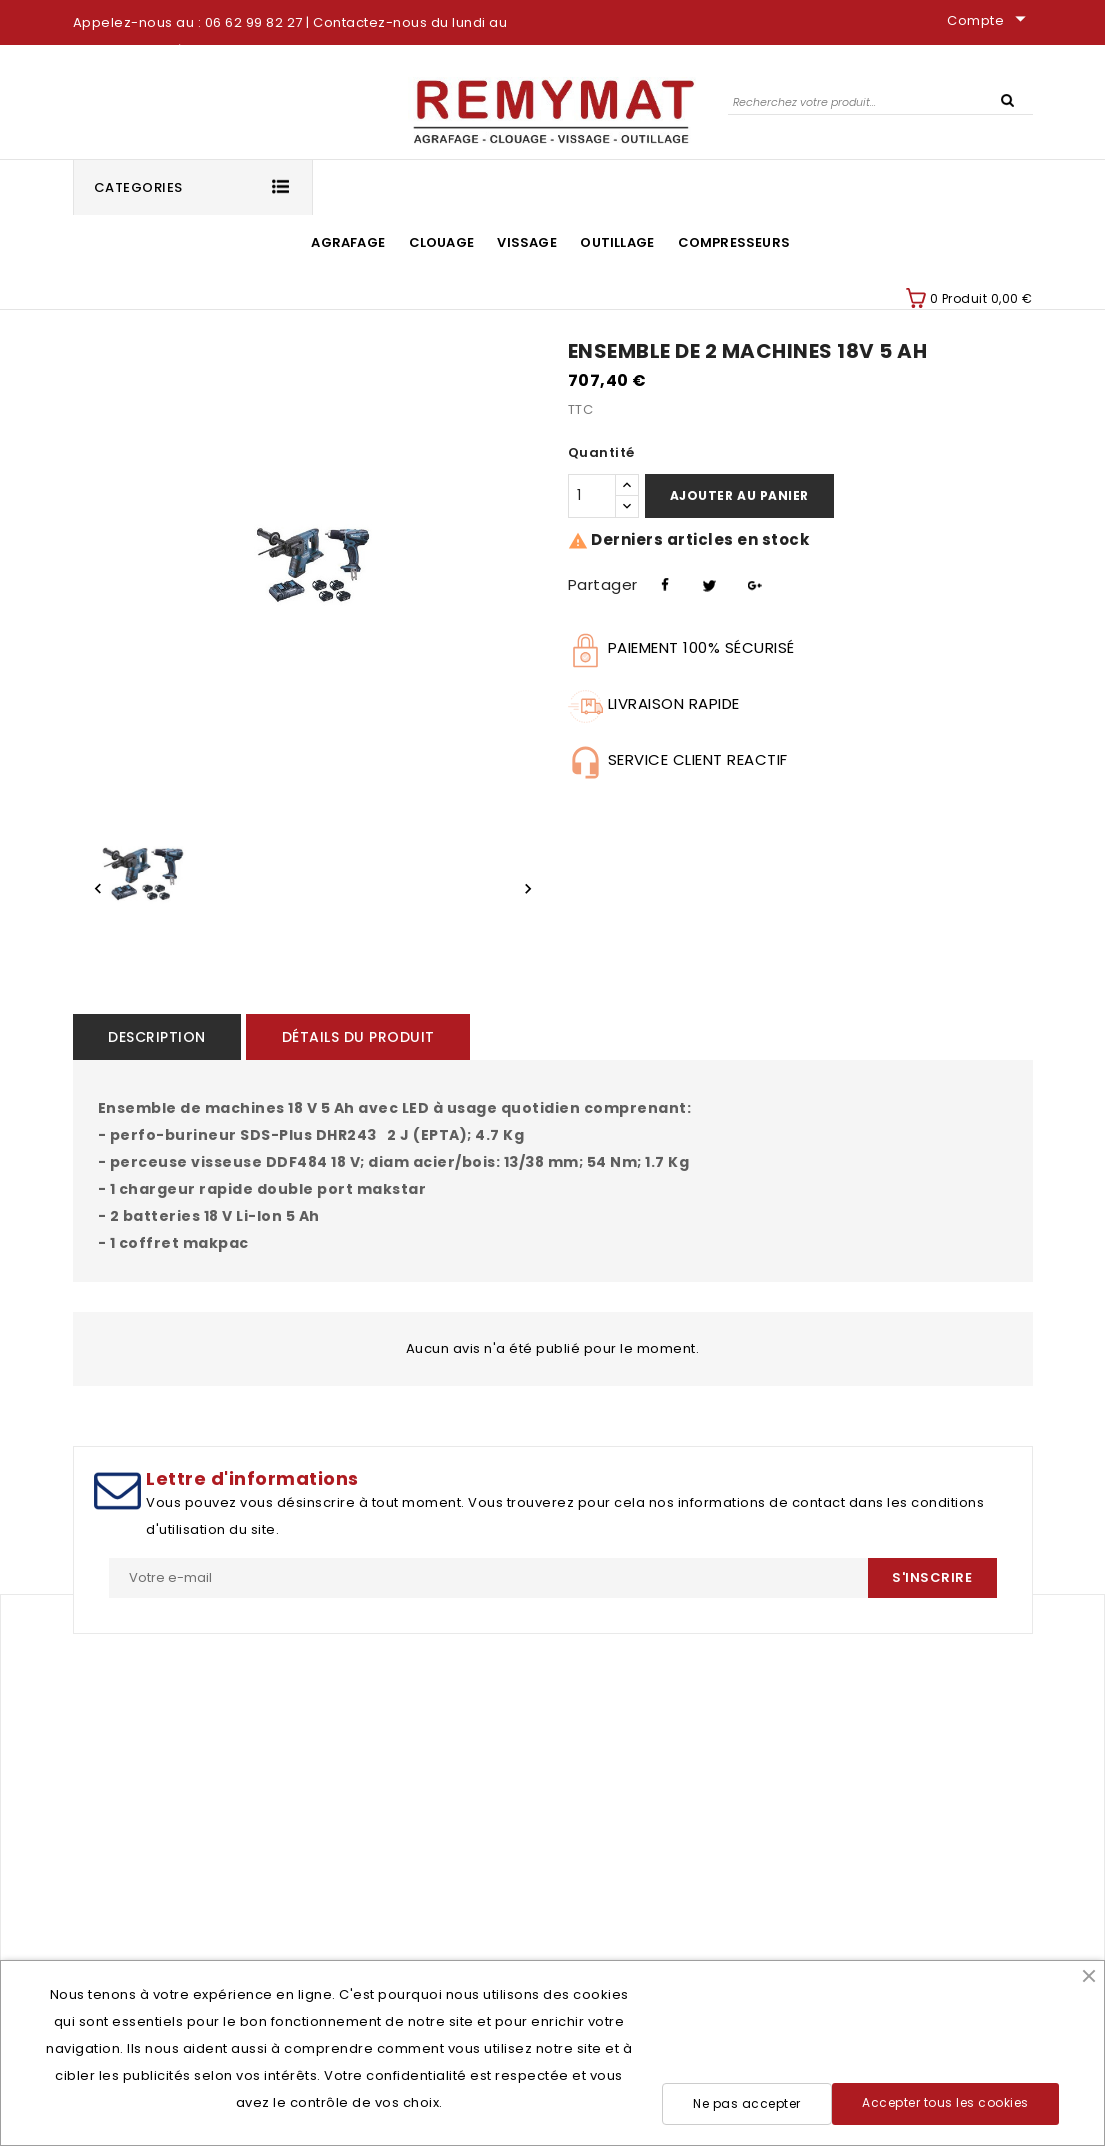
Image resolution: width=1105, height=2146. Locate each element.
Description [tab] (157, 1037)
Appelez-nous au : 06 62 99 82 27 (188, 22)
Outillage (617, 242)
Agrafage (348, 242)
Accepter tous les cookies (945, 2102)
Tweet (707, 582)
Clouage (441, 242)
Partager (663, 582)
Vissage (526, 242)
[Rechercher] (880, 101)
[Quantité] (592, 496)
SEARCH (1008, 99)
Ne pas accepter (747, 2103)
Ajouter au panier (739, 495)
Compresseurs (734, 242)
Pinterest (752, 582)
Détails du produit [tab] (356, 1037)
